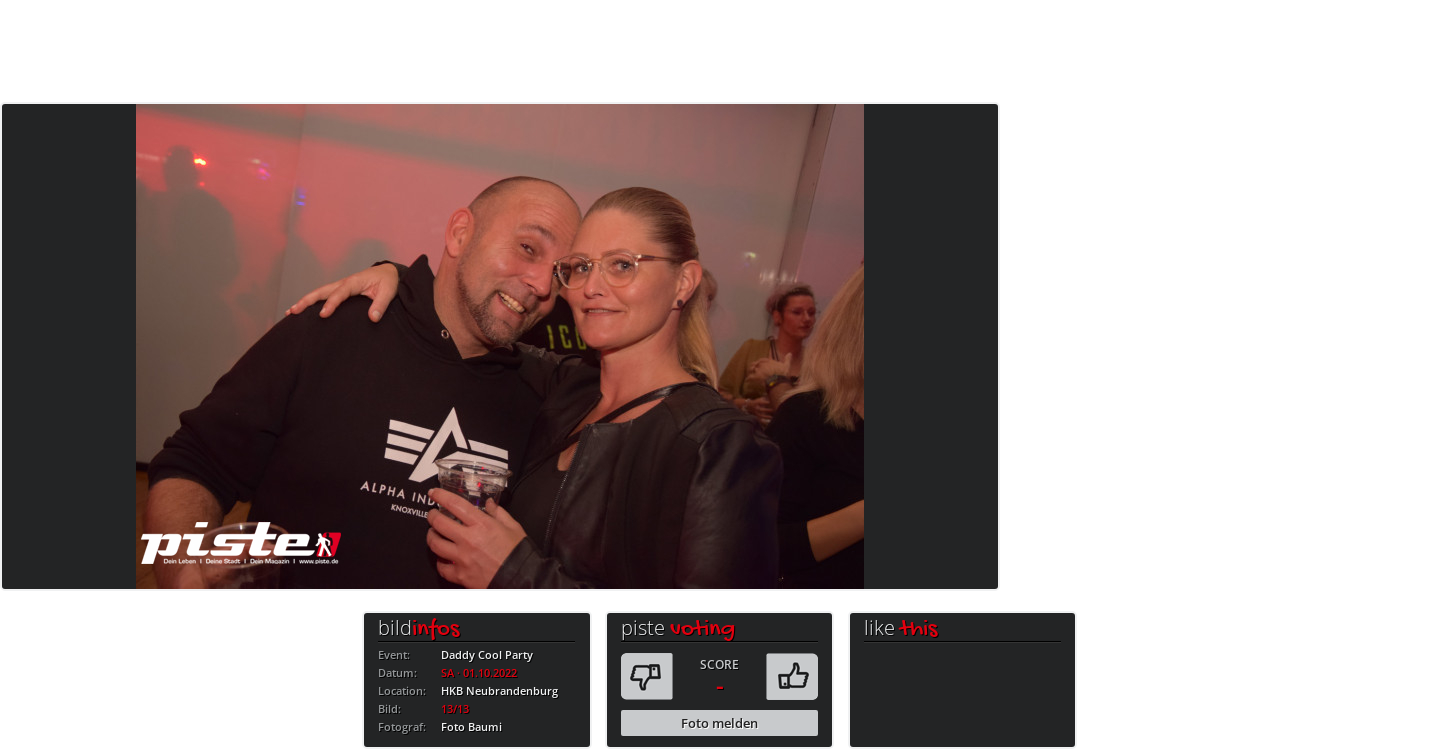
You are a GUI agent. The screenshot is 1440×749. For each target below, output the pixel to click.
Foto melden (719, 723)
